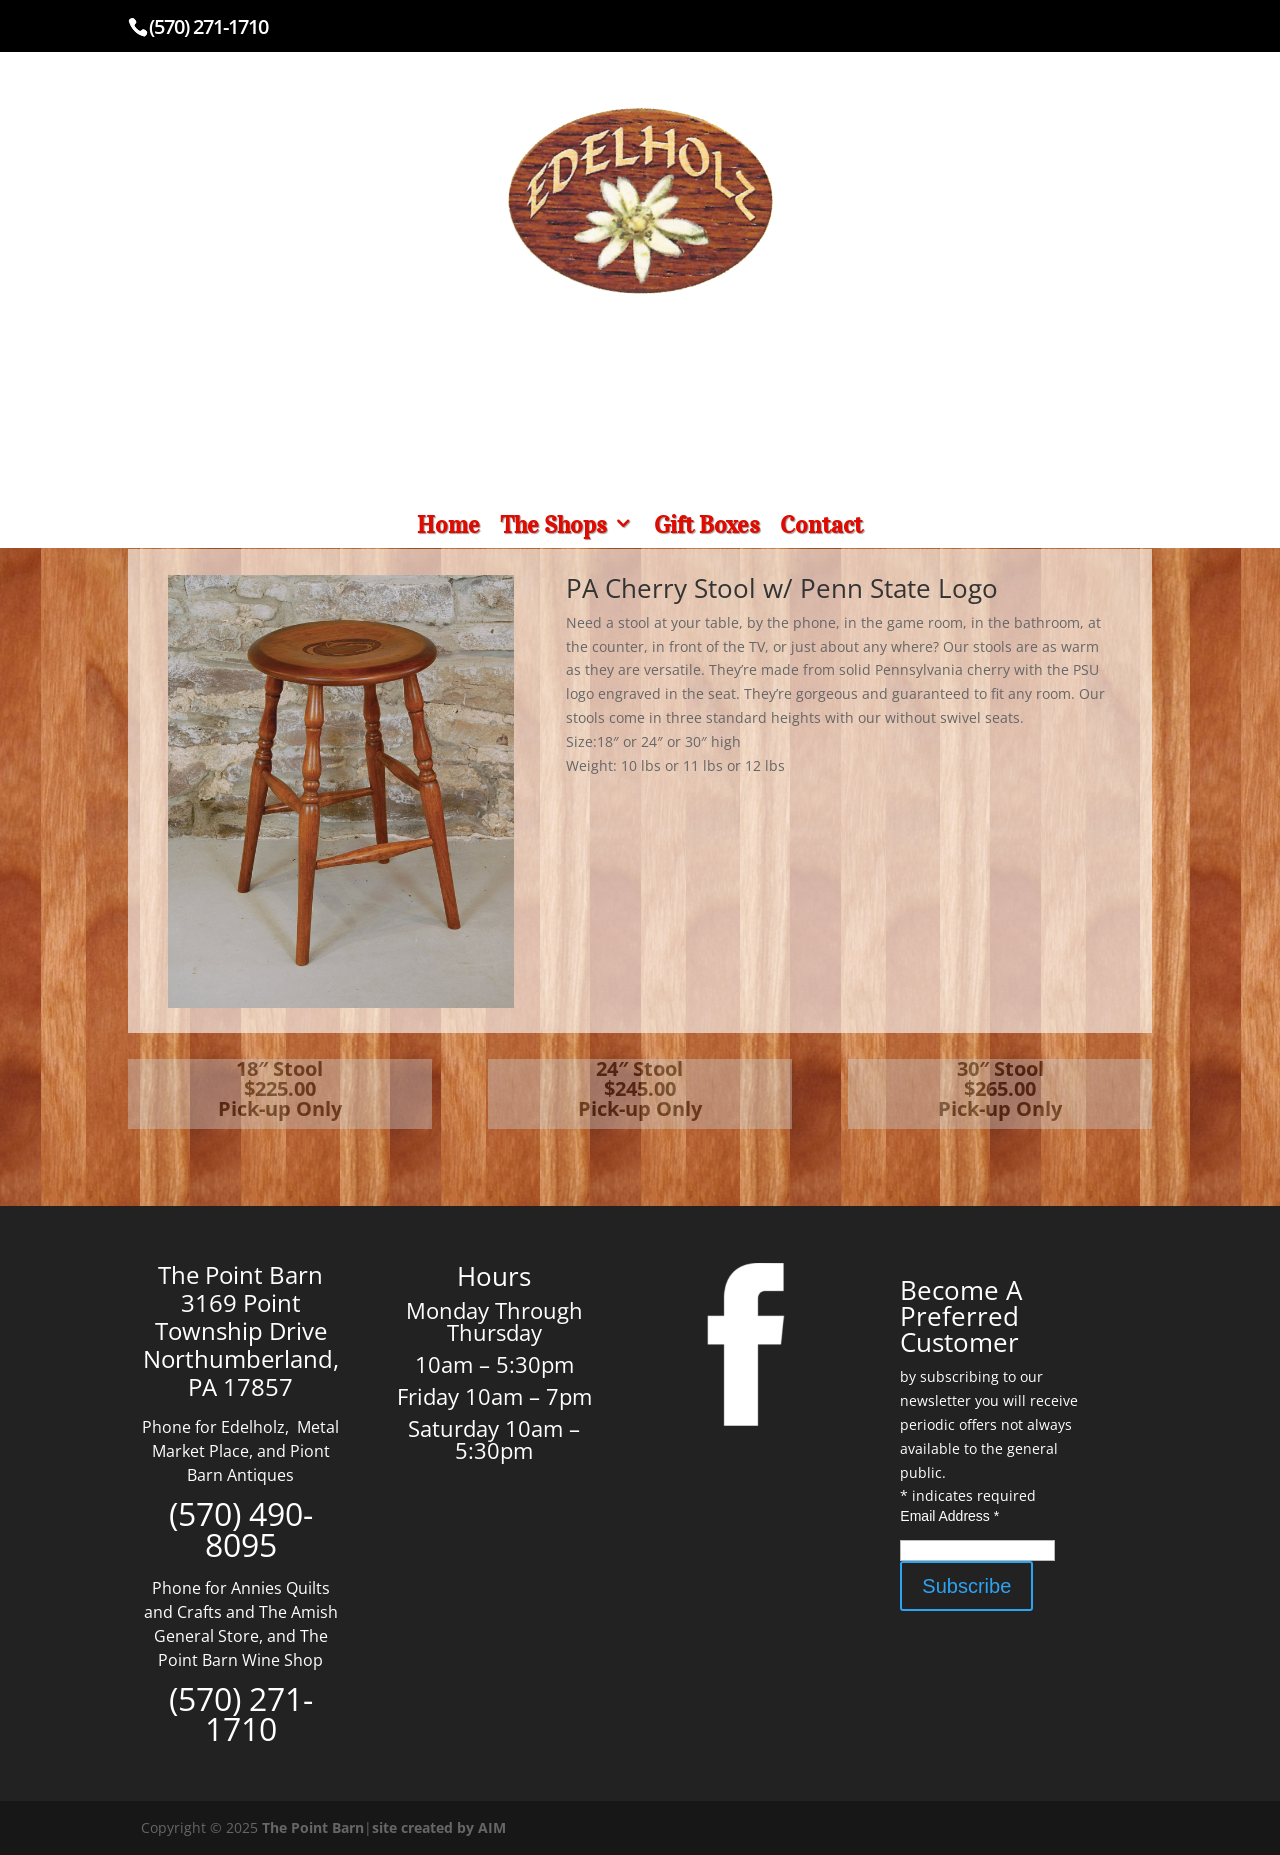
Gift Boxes (707, 525)
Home (448, 525)
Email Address (949, 1516)
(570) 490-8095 (241, 1529)
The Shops (553, 525)
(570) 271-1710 (208, 26)
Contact (821, 525)
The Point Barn (313, 1827)
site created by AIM (439, 1827)
